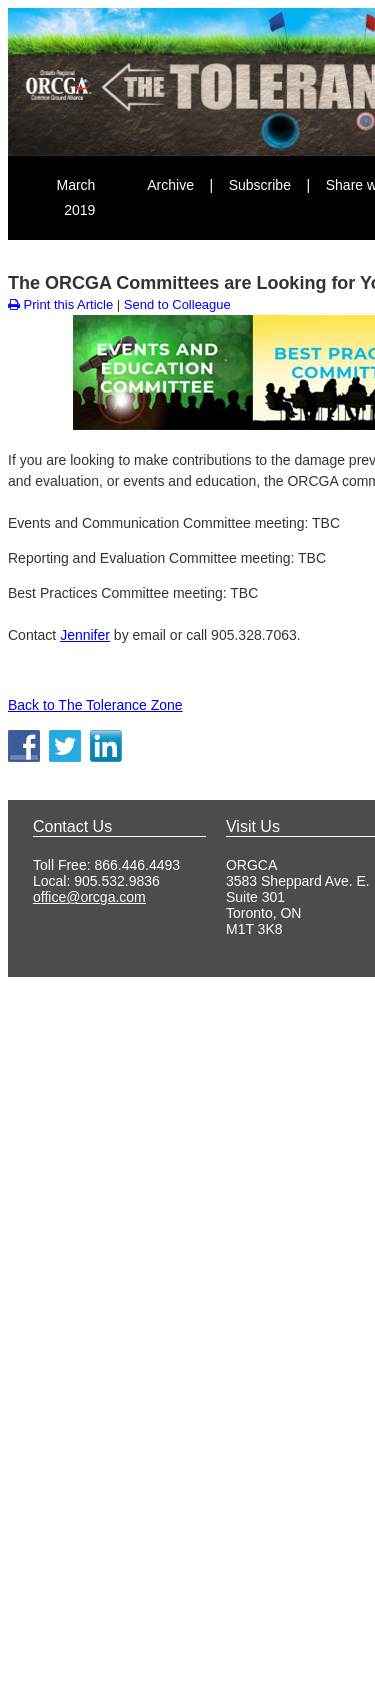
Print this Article (60, 304)
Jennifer (85, 635)
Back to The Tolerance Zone (95, 705)
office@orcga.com (89, 897)
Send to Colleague (177, 304)
